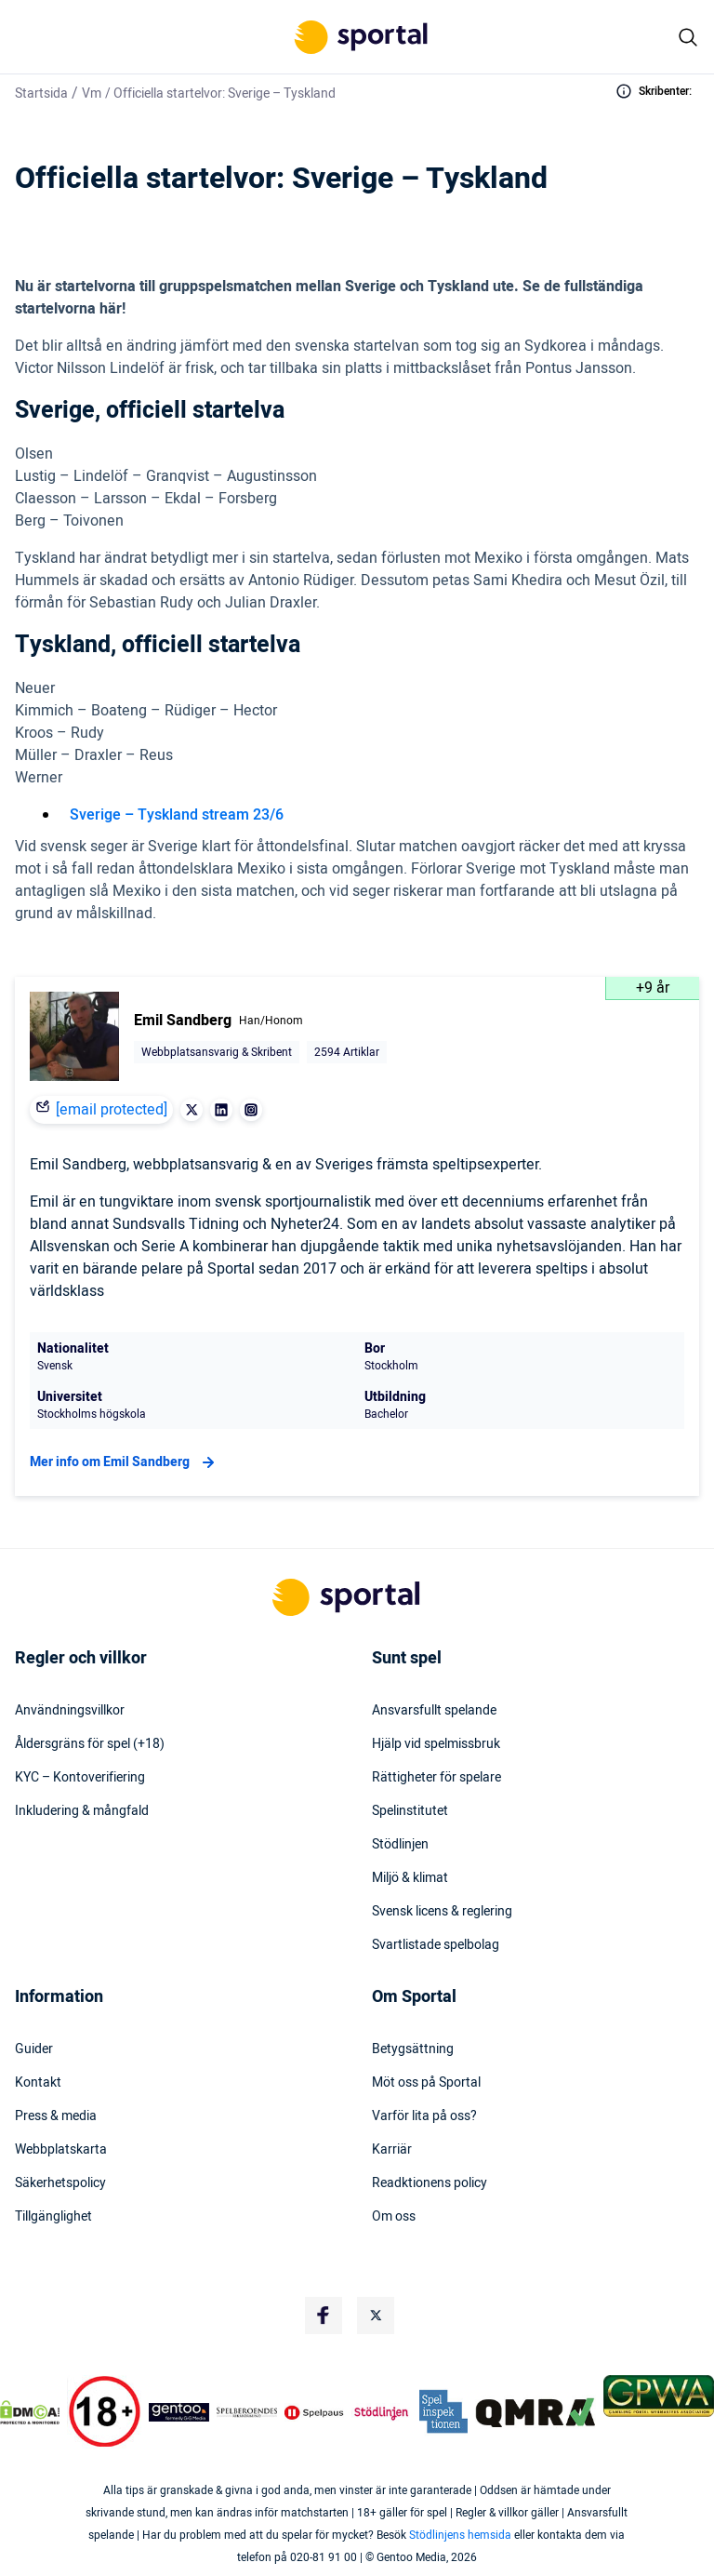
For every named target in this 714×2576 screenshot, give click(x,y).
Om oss (394, 2217)
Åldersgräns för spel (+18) (90, 1744)
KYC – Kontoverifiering (80, 1777)
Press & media (56, 2116)
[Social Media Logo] (323, 2315)
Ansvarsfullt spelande (434, 1711)
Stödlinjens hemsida (460, 2535)
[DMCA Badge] (30, 2412)
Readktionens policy (429, 2183)
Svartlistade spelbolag (435, 1945)
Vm (91, 93)
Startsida (41, 93)
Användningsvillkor (70, 1711)
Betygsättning (413, 2049)
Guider (34, 2049)
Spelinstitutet (410, 1811)
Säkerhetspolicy (60, 2183)
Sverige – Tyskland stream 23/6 (177, 815)
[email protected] (111, 1110)
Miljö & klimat (410, 1878)
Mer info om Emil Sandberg (124, 1462)
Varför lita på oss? (424, 2116)
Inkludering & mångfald (82, 1811)
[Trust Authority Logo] (179, 2412)
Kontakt (38, 2083)
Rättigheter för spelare (436, 1777)
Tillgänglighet (53, 2217)
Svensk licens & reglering (442, 1911)
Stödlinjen (400, 1844)
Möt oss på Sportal (426, 2083)
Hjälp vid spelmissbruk (436, 1744)
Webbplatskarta (61, 2150)
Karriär (392, 2150)
